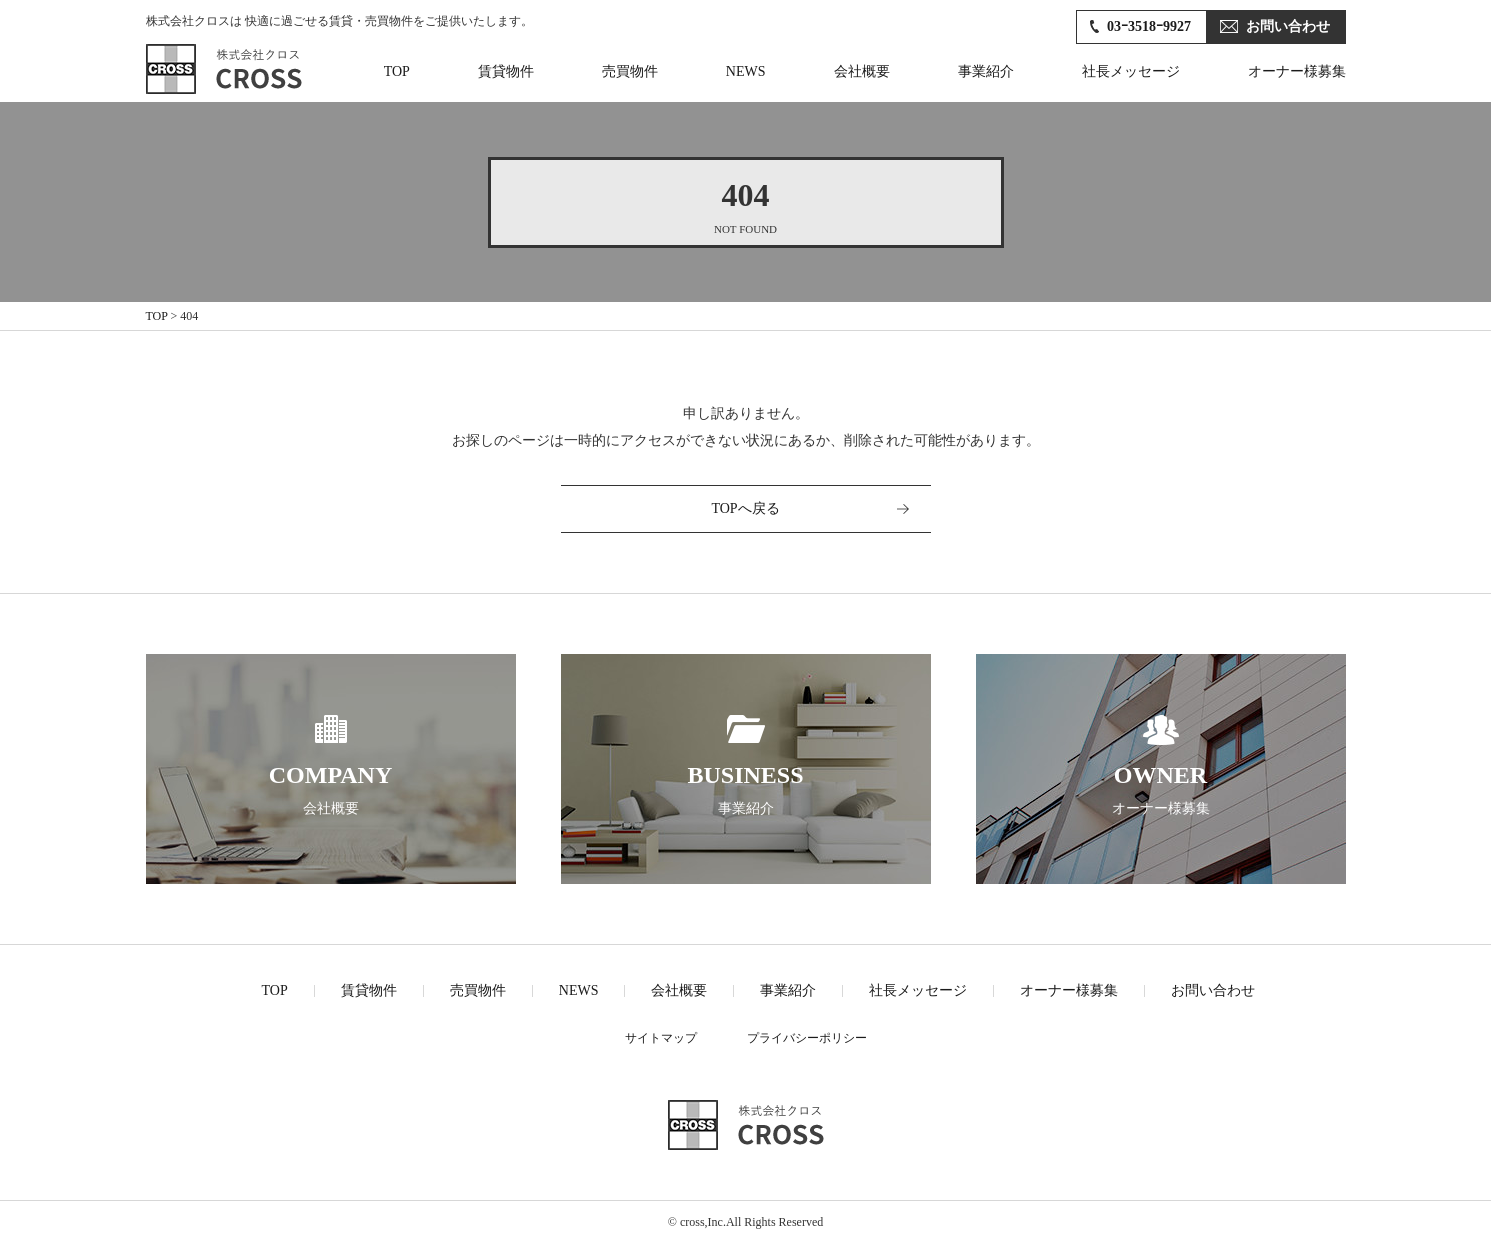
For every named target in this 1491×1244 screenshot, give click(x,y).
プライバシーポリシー (807, 1038)
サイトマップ (661, 1038)
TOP (397, 71)
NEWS (746, 71)
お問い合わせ (1288, 26)
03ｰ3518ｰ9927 (1149, 26)
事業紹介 (986, 71)
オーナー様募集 (1297, 71)
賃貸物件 (506, 71)
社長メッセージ (1131, 71)
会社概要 (862, 71)
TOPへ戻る (745, 508)
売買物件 (630, 71)
